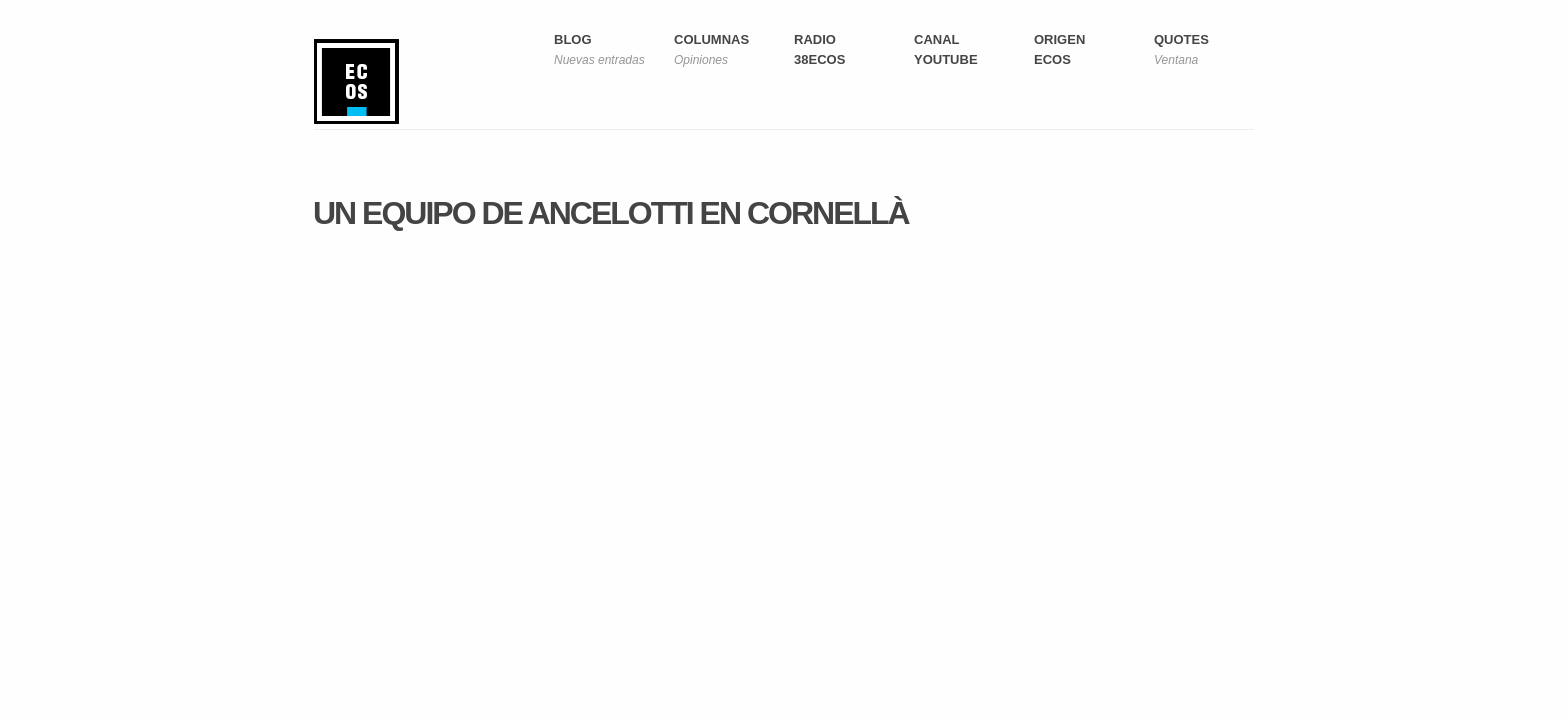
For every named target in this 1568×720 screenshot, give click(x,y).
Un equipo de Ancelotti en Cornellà (611, 213)
